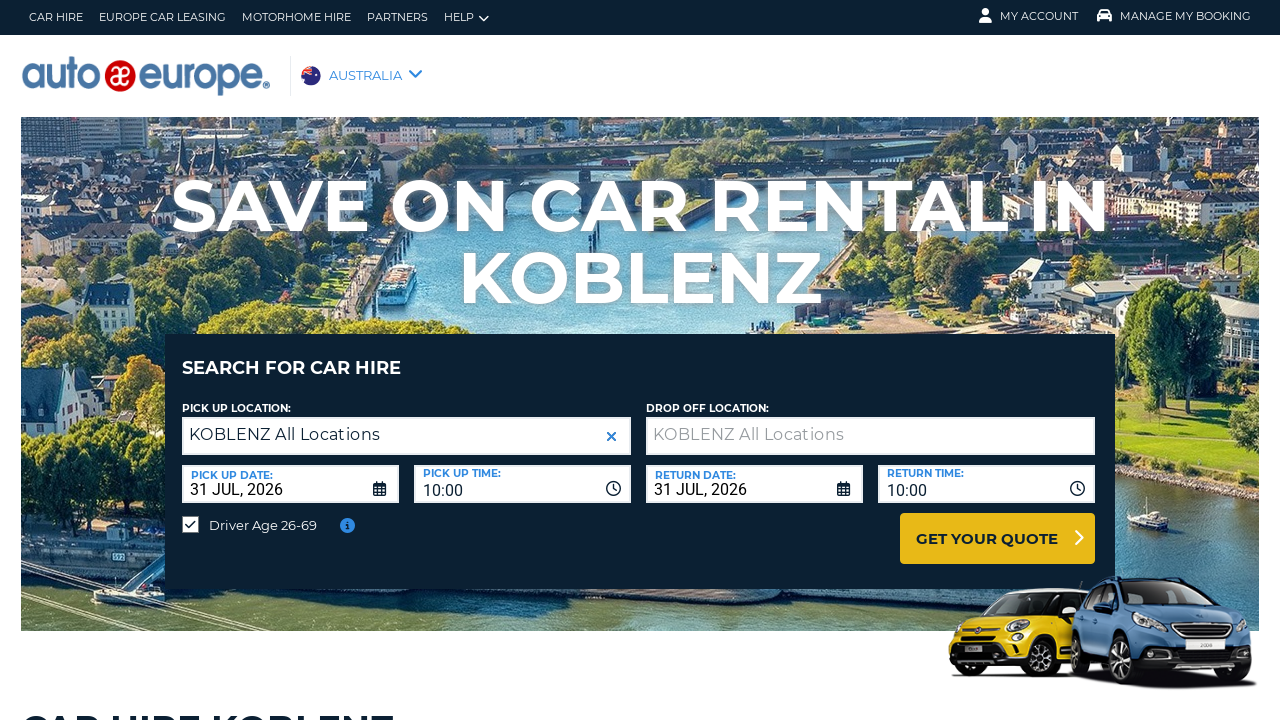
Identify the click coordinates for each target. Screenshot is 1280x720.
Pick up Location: (236, 393)
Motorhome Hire (296, 17)
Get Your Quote (987, 523)
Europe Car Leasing (162, 17)
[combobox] (522, 469)
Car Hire (56, 17)
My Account (1028, 16)
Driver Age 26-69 (263, 510)
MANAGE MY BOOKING (1174, 16)
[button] (611, 421)
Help (466, 17)
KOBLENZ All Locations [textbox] (284, 419)
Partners (397, 17)
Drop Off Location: (707, 393)
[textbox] (870, 421)
